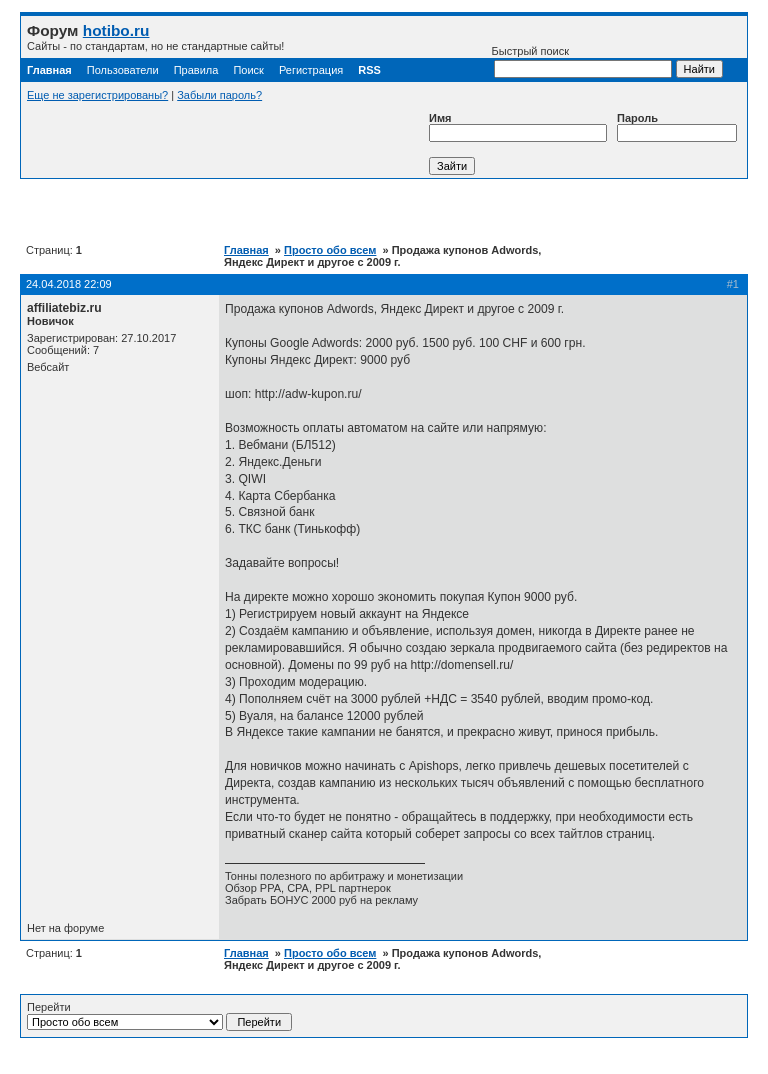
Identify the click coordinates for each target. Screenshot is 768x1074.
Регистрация (311, 70)
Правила (196, 70)
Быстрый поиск (582, 61)
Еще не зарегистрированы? (97, 95)
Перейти (159, 1016)
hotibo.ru (116, 30)
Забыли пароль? (219, 95)
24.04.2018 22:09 (69, 284)
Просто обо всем (330, 250)
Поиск (248, 70)
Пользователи (123, 70)
